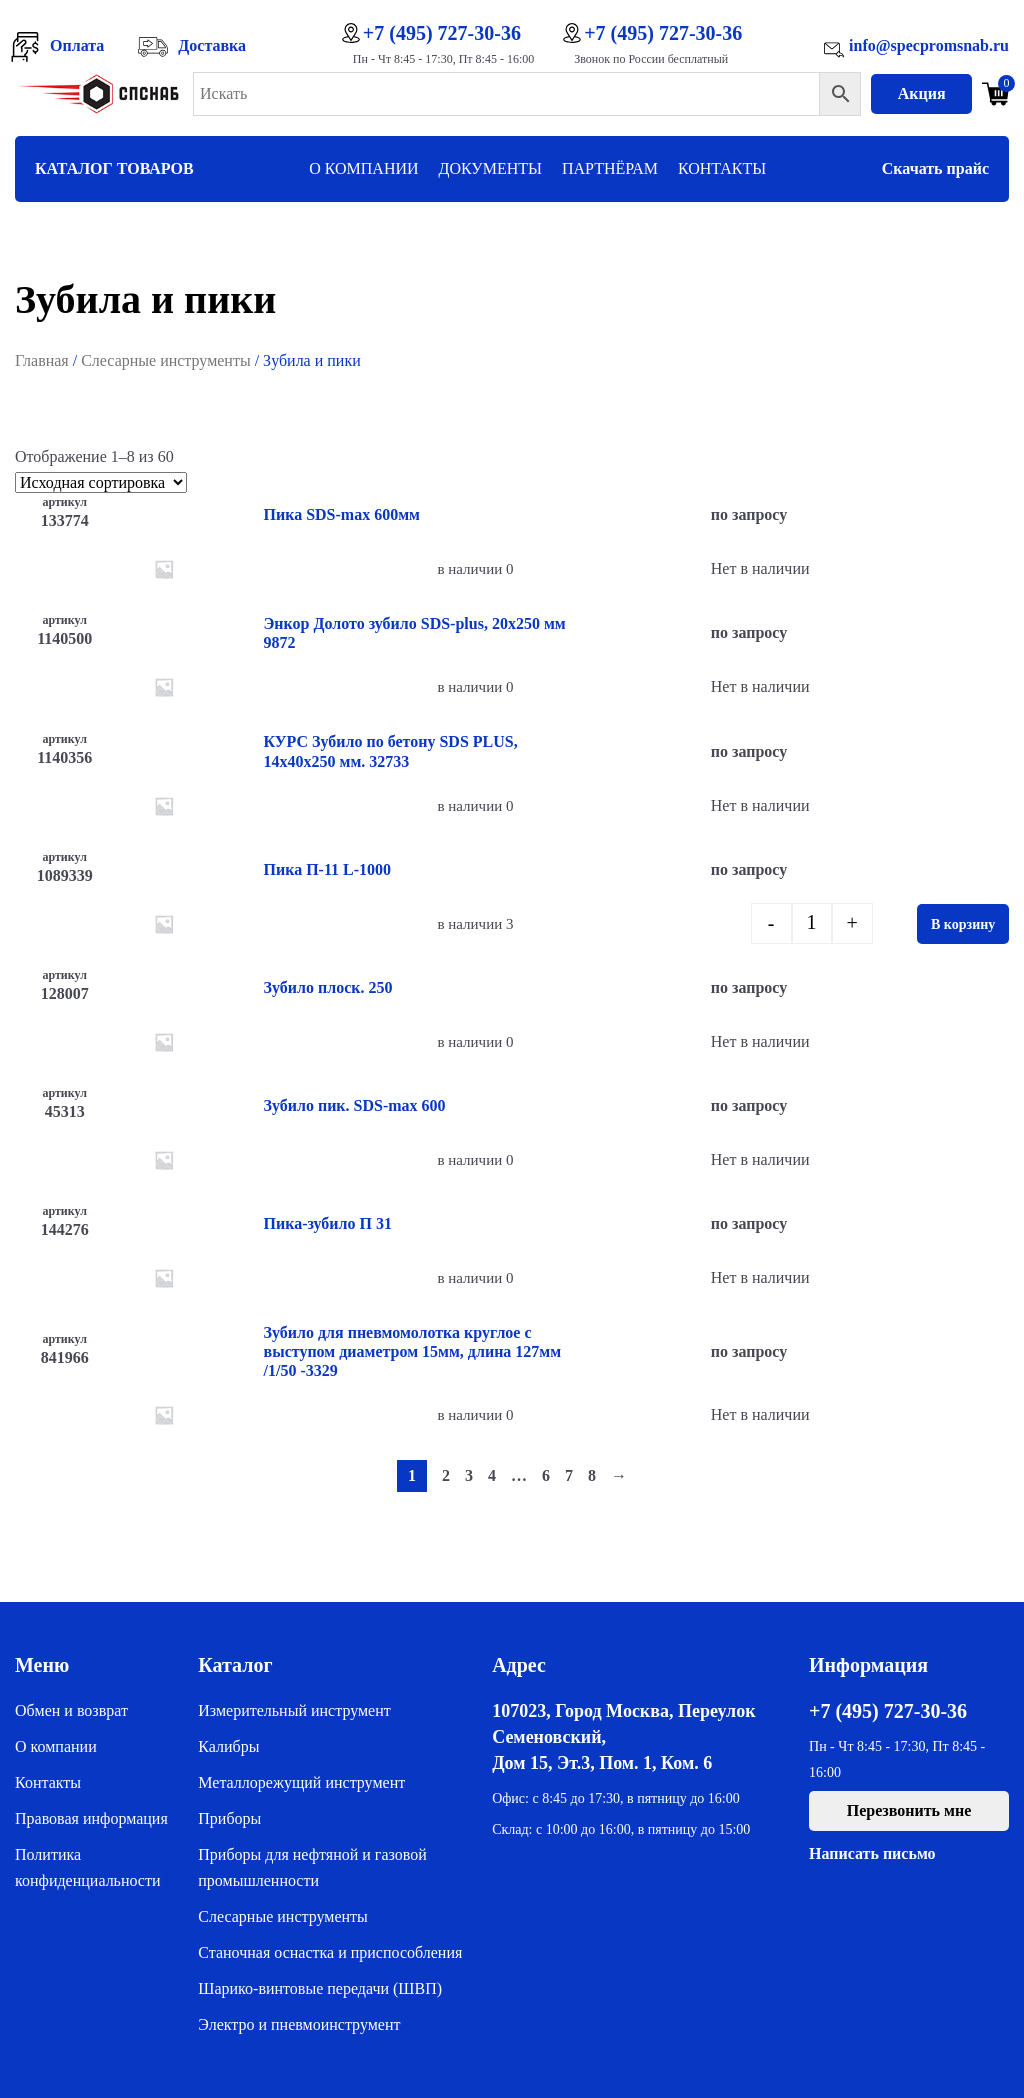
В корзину (963, 924)
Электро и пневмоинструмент (299, 2024)
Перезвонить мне (909, 1810)
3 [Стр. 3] (469, 1475)
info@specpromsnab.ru (929, 45)
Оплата (77, 45)
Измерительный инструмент (294, 1710)
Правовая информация (91, 1818)
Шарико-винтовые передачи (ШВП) (320, 1988)
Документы (490, 168)
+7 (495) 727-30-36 (442, 33)
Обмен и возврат (71, 1710)
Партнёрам (610, 168)
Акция (922, 93)
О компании (363, 168)
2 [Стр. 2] (446, 1475)
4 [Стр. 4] (492, 1475)
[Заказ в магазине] (101, 482)
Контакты (722, 168)
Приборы (229, 1818)
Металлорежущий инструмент (301, 1782)
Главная (42, 360)
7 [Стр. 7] (569, 1475)
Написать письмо (872, 1853)
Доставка (212, 45)
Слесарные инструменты (166, 360)
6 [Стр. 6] (546, 1475)
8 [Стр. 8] (592, 1475)
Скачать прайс (935, 168)
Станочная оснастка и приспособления (330, 1952)
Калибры (228, 1746)
